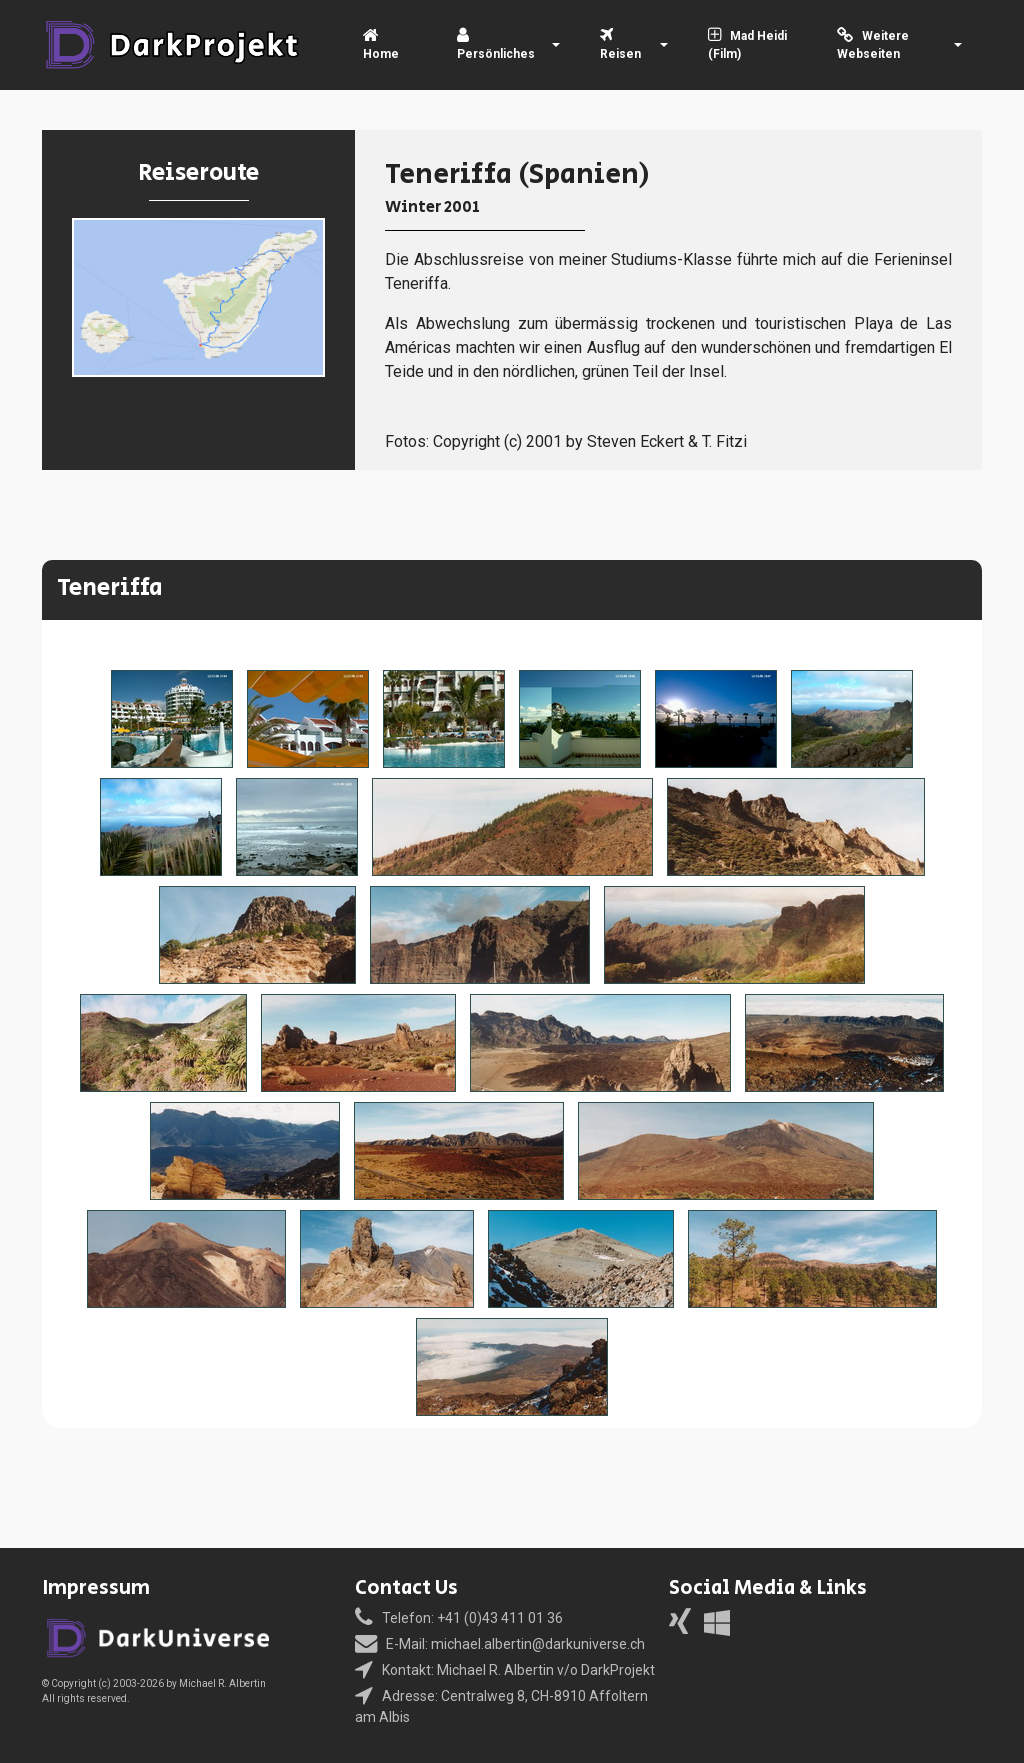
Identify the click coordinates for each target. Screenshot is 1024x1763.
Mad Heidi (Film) (748, 45)
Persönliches (496, 46)
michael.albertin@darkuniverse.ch (538, 1644)
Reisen (620, 46)
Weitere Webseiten (873, 45)
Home (381, 46)
